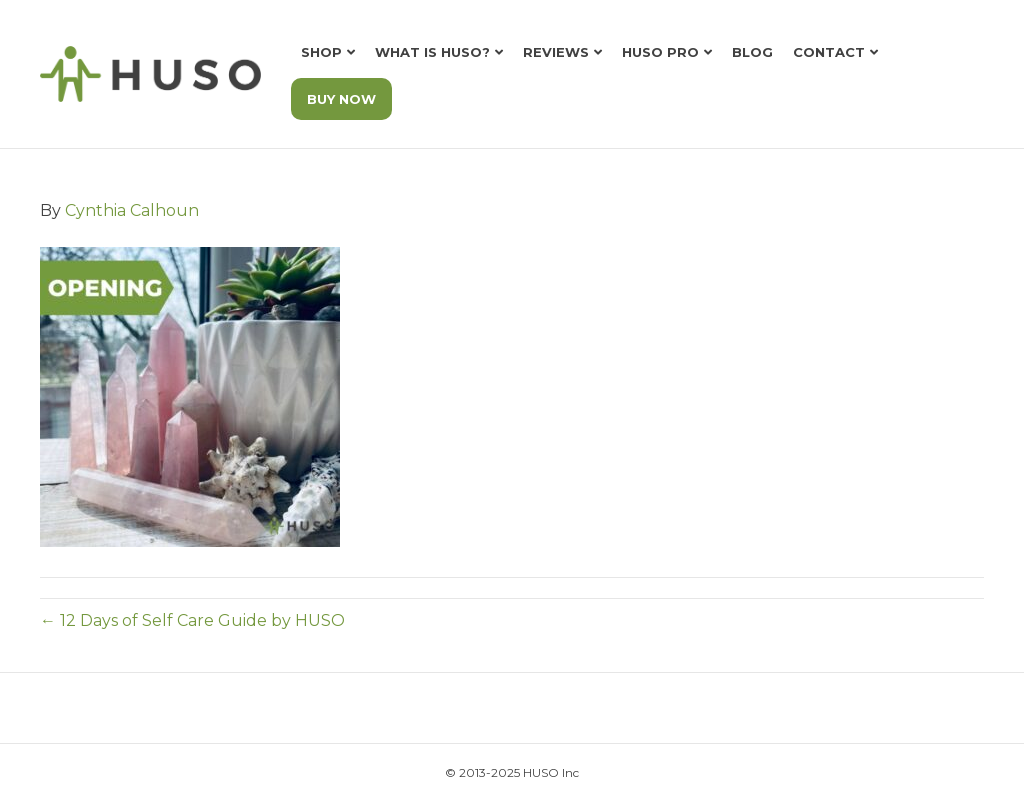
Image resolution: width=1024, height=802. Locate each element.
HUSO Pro (660, 52)
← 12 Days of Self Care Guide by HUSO (192, 620)
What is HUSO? (432, 52)
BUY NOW (341, 99)
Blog (752, 52)
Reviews (556, 52)
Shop (321, 52)
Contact (829, 52)
